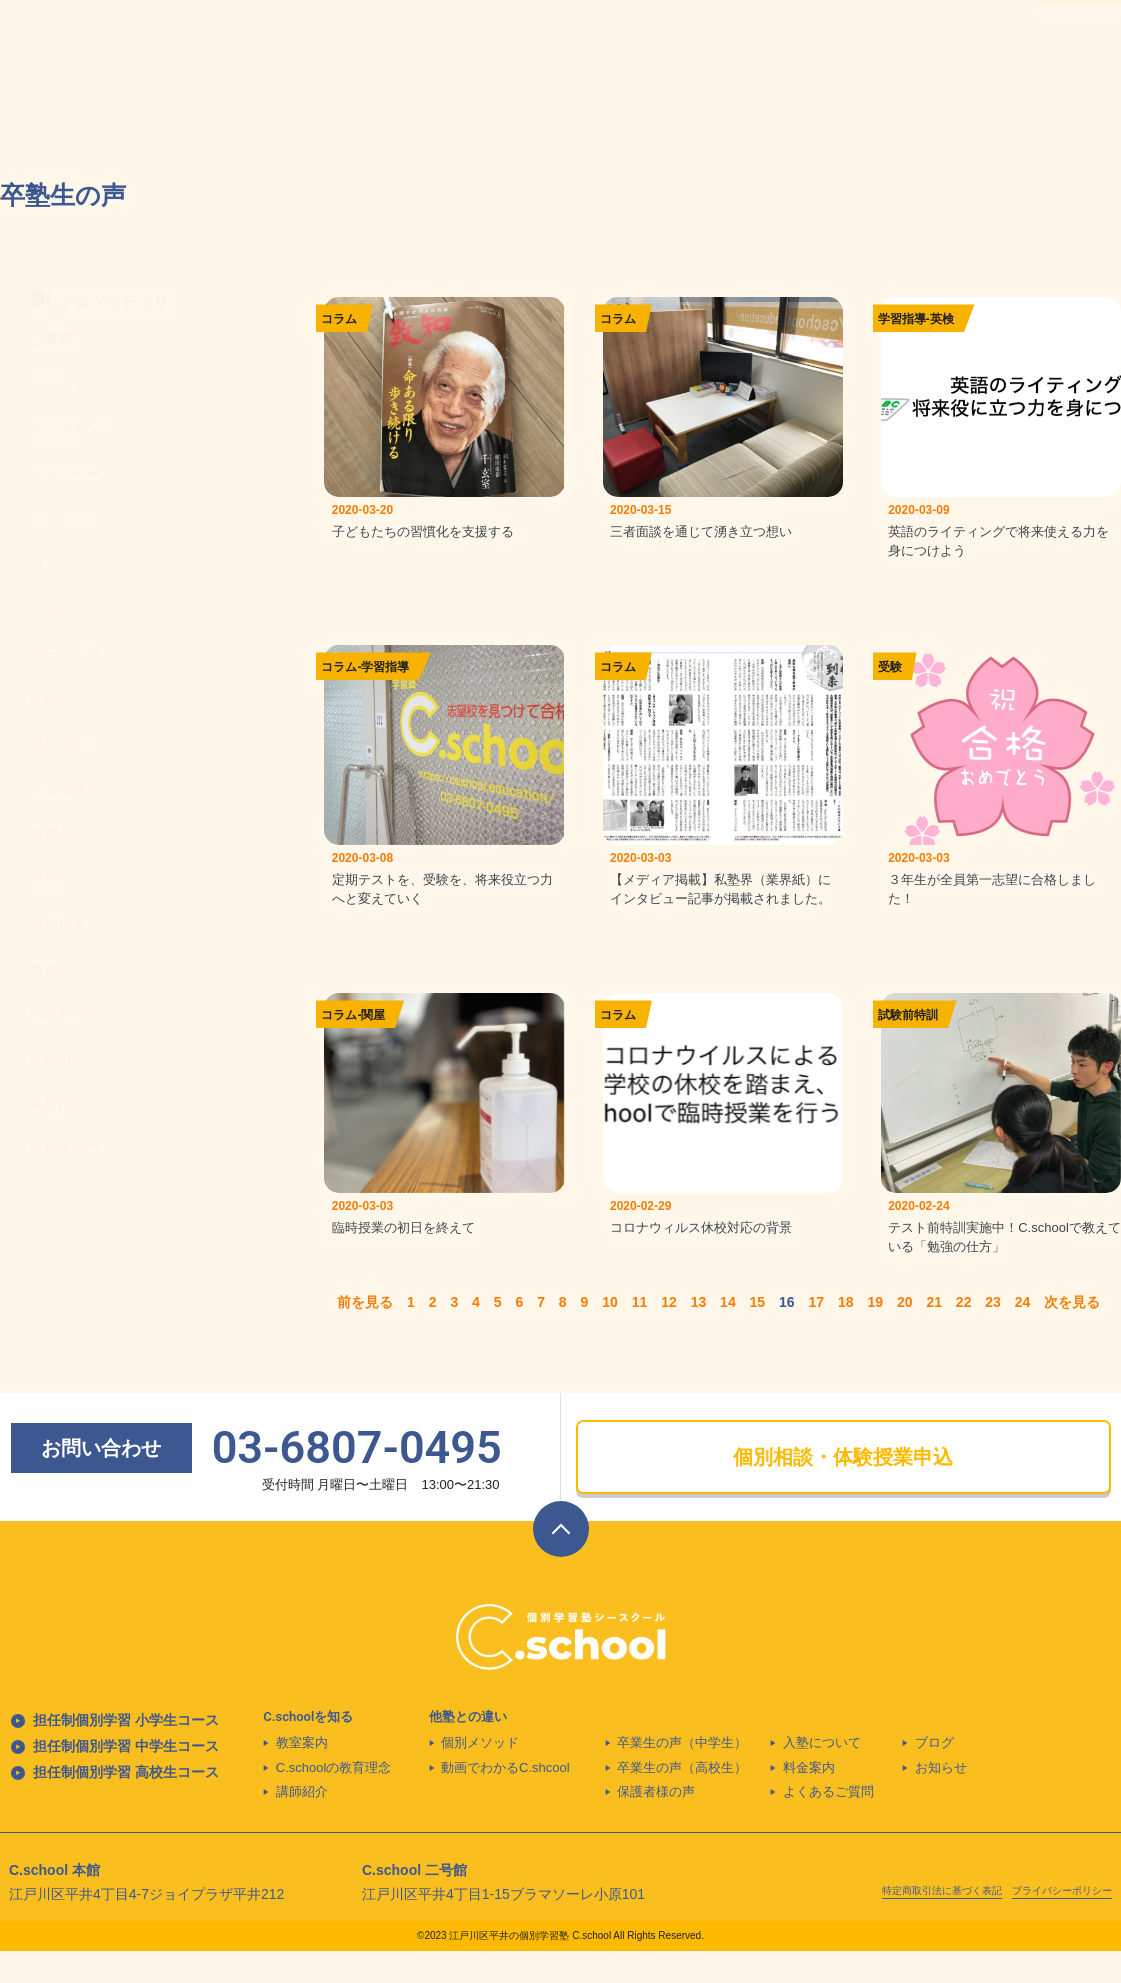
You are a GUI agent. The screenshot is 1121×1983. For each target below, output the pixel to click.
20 (905, 1334)
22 (964, 1334)
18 (846, 1334)
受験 (890, 678)
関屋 (373, 1036)
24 (1023, 1334)
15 (758, 1334)
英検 (942, 319)
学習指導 (902, 319)
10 (610, 1334)
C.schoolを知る (308, 1748)
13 (699, 1334)
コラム (339, 319)
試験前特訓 (908, 1036)
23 (993, 1334)
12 (669, 1334)
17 (817, 1334)
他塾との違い (468, 1748)
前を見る (365, 1334)
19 (875, 1334)
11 (640, 1334)
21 (934, 1334)
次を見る (1072, 1334)
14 (728, 1334)
